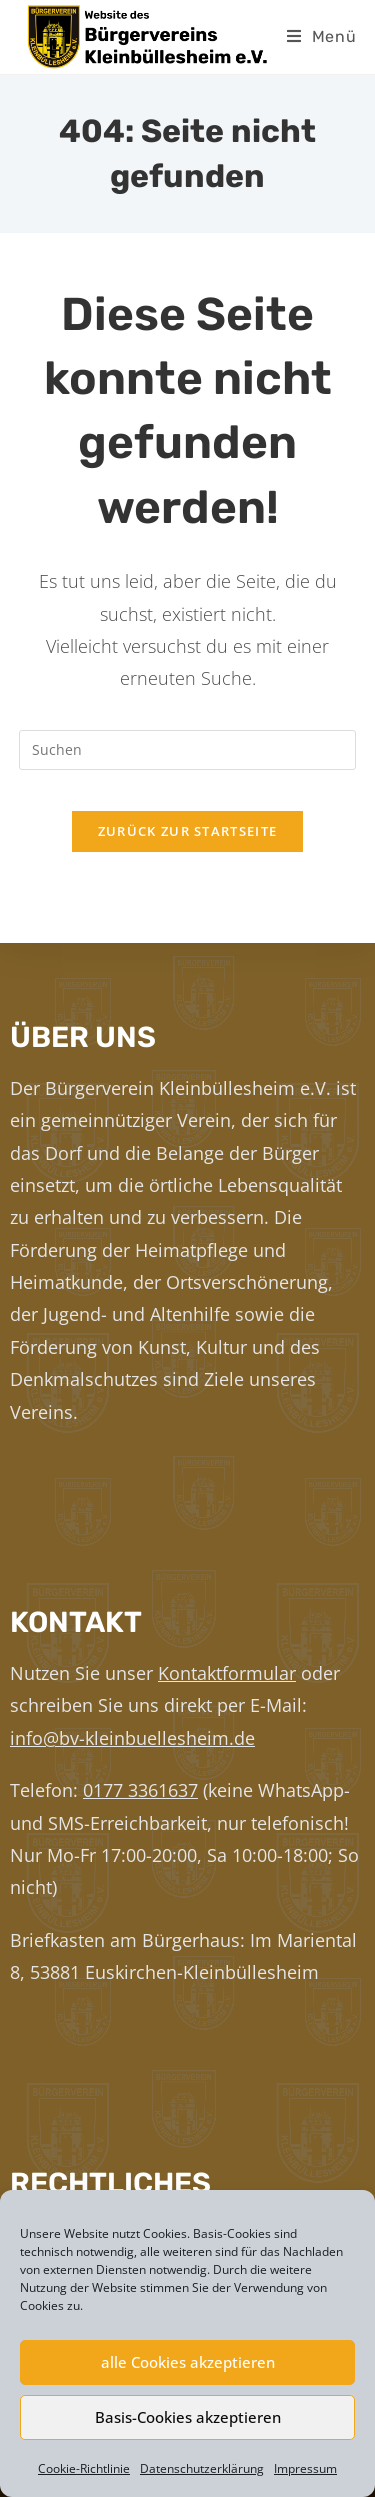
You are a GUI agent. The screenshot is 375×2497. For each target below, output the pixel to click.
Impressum (305, 2468)
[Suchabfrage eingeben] (188, 750)
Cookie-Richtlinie (84, 2468)
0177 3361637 (140, 1790)
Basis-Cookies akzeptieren (188, 2417)
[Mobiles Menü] (322, 36)
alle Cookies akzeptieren (188, 2362)
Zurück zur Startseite (187, 831)
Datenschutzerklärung (202, 2468)
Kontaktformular (227, 1673)
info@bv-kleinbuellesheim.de (132, 1738)
